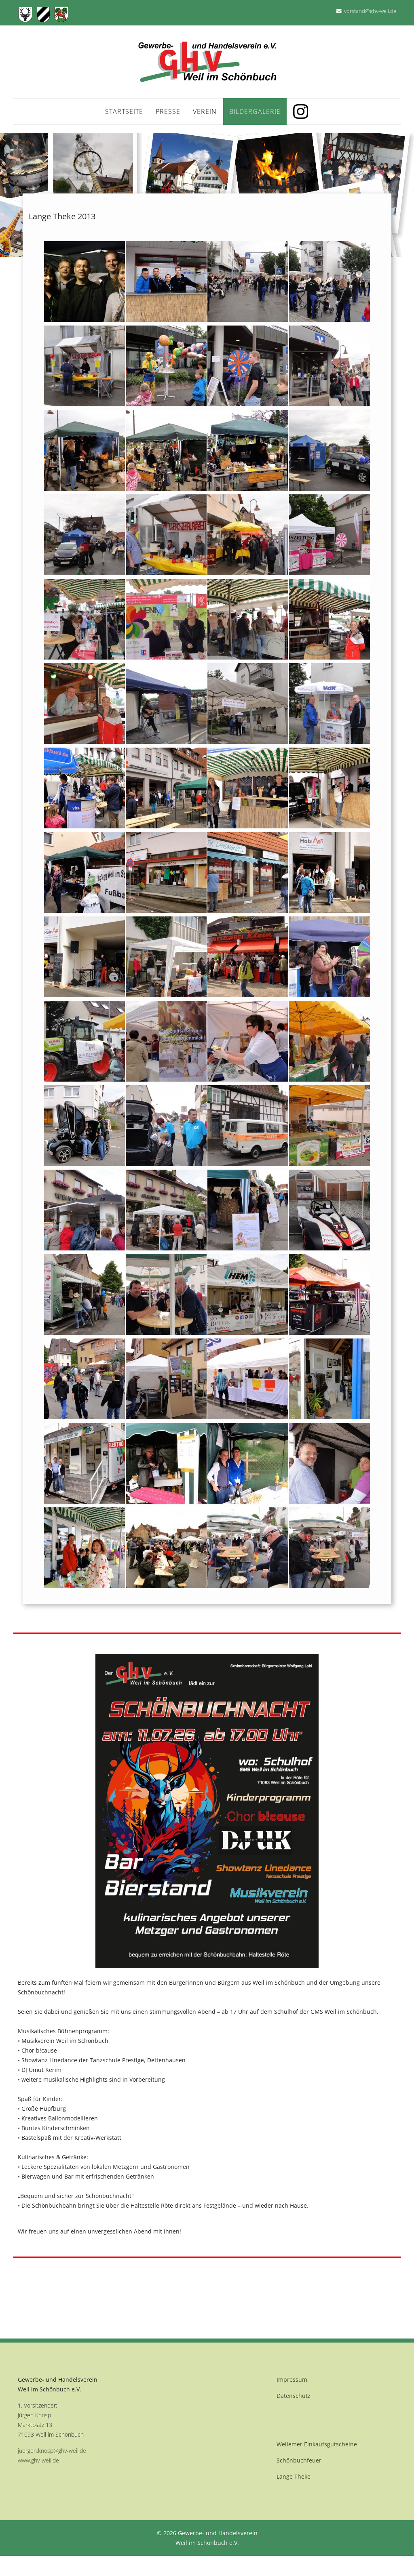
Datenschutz (293, 2396)
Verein (205, 111)
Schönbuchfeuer (299, 2460)
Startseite (124, 111)
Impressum (292, 2379)
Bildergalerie (255, 111)
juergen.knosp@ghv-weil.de (52, 2450)
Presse (168, 111)
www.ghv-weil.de (38, 2460)
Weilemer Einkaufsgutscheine (317, 2444)
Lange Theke (293, 2476)
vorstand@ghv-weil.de (370, 11)
